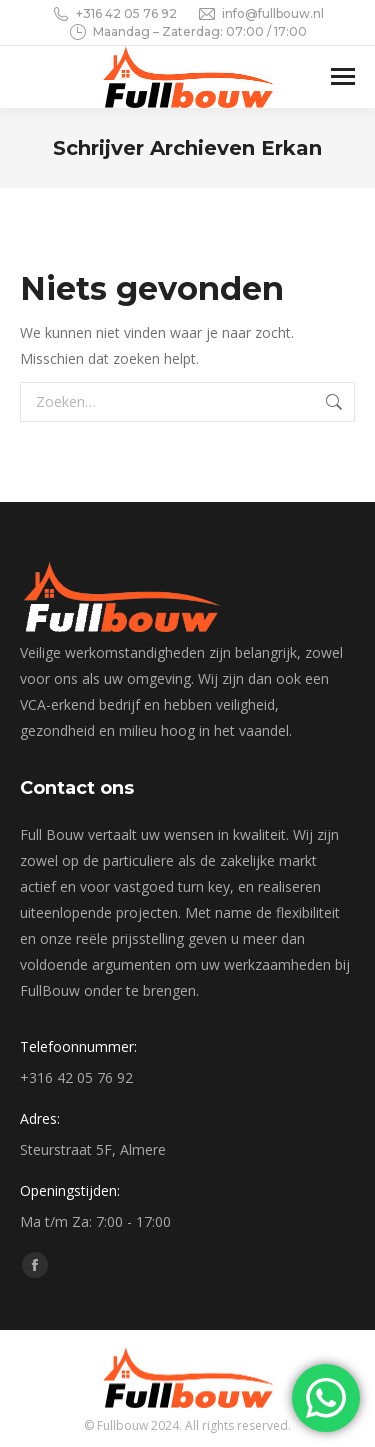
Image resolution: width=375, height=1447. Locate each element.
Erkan (291, 148)
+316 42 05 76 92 (114, 14)
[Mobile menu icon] (343, 76)
